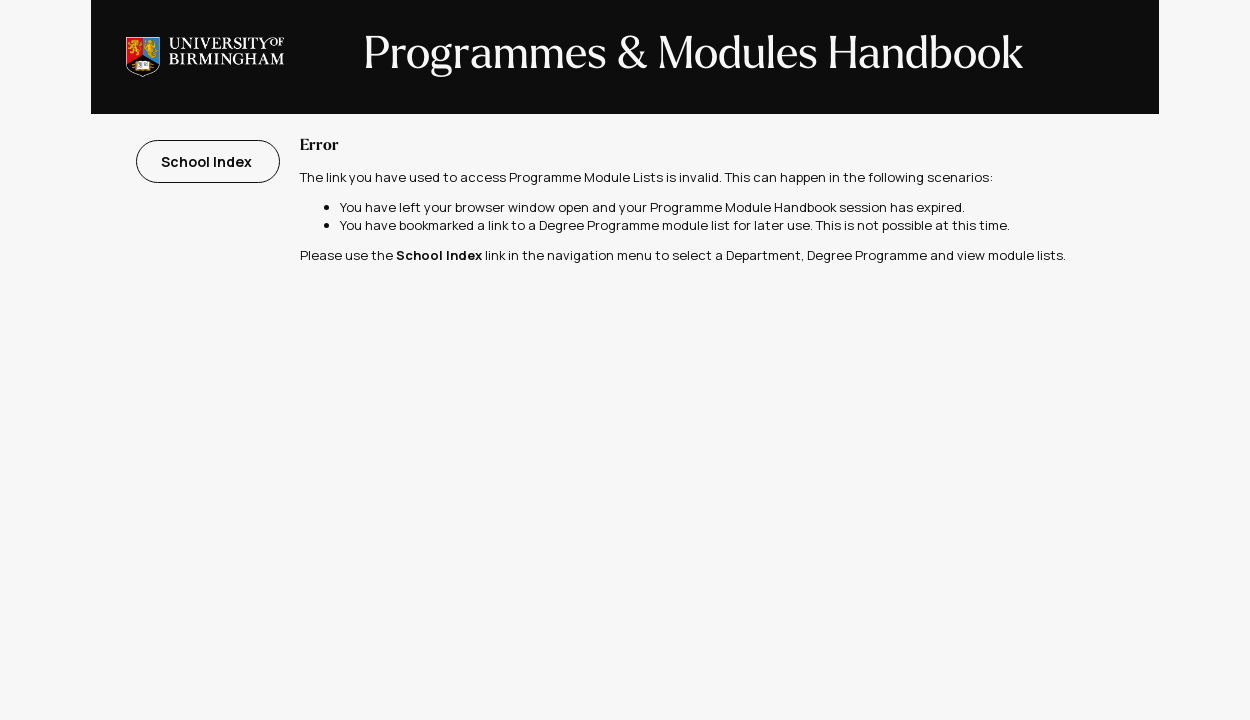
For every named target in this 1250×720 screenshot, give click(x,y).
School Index (208, 161)
